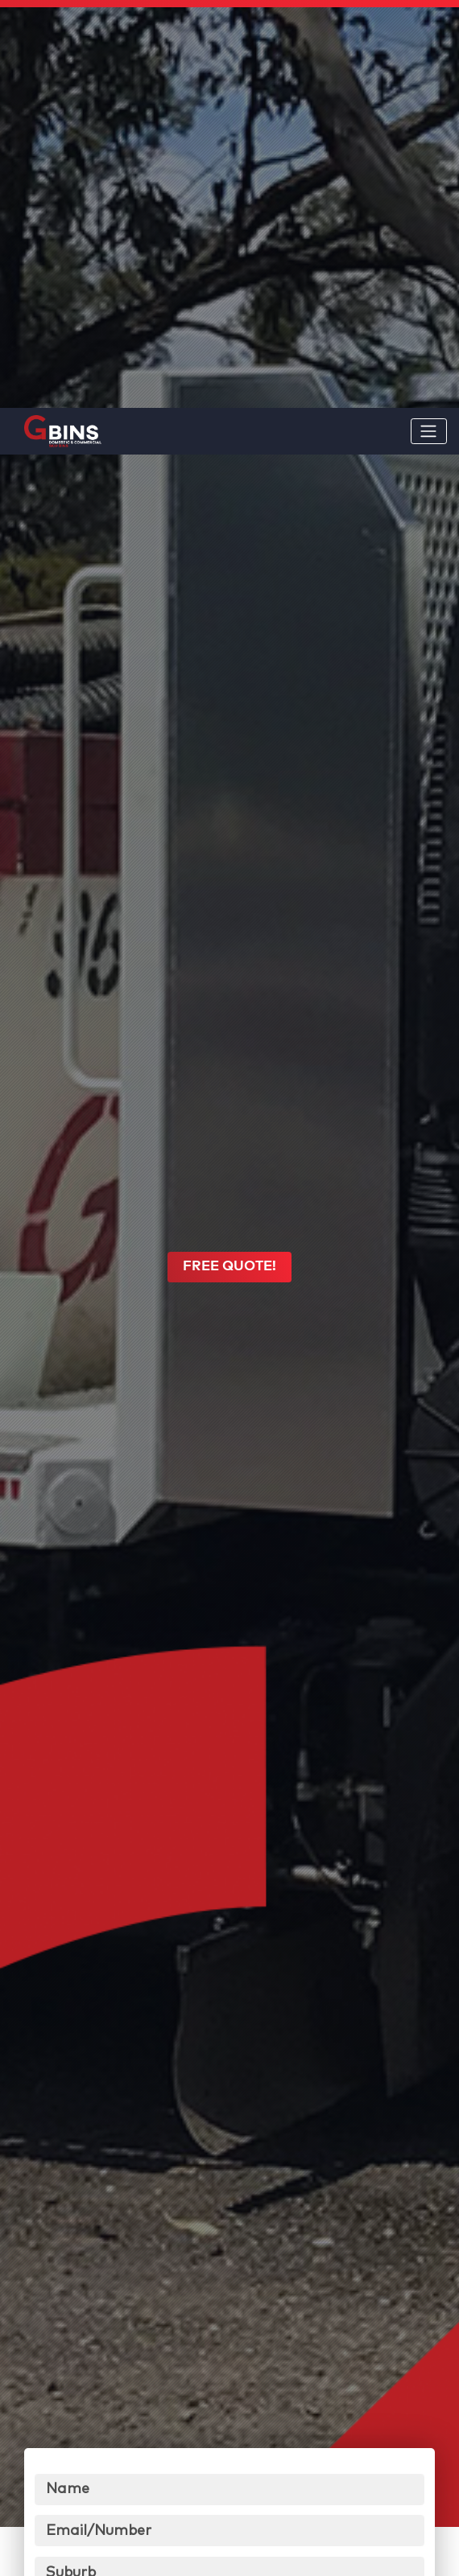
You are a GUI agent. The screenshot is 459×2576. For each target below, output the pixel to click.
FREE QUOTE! (229, 966)
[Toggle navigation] (429, 23)
